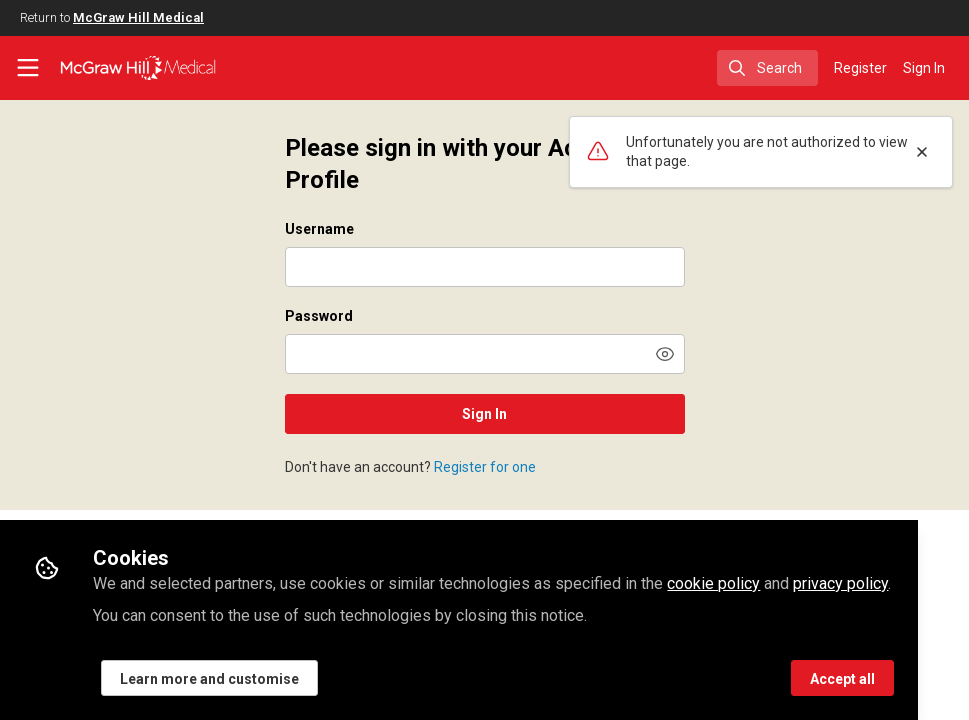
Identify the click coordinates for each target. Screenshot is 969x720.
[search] (767, 68)
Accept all (842, 679)
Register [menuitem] (860, 68)
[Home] (138, 68)
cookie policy (713, 583)
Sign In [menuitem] (924, 68)
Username (319, 229)
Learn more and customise (209, 679)
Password (319, 316)
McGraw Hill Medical (138, 17)
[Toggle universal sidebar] (28, 68)
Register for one (485, 467)
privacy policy (840, 583)
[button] (665, 354)
